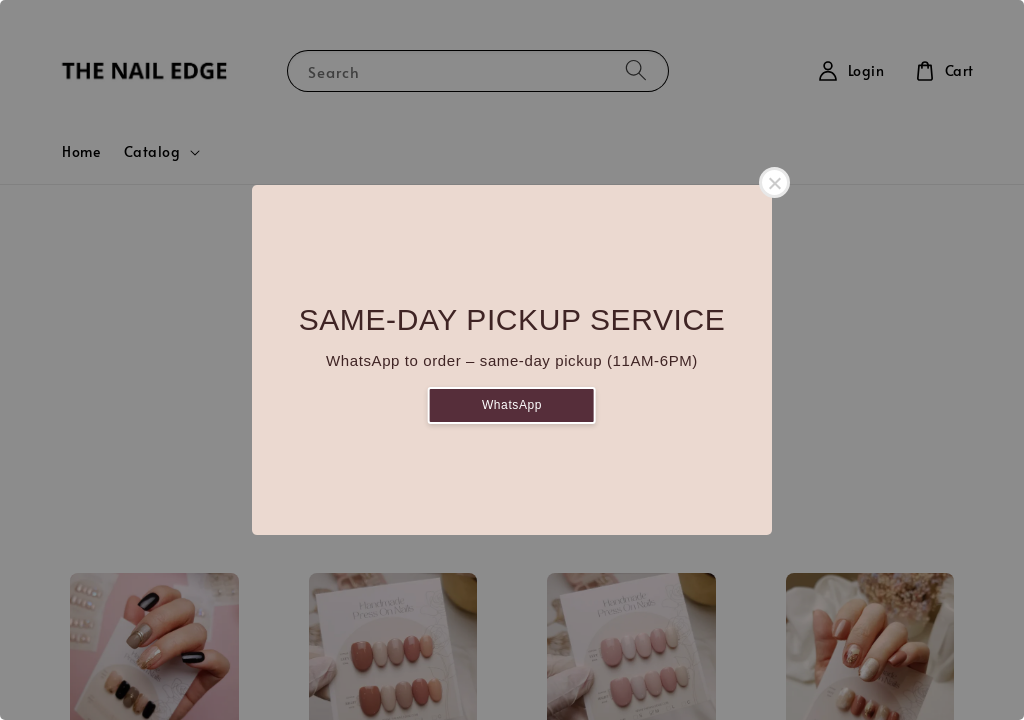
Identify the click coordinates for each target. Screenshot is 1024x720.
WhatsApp (512, 405)
